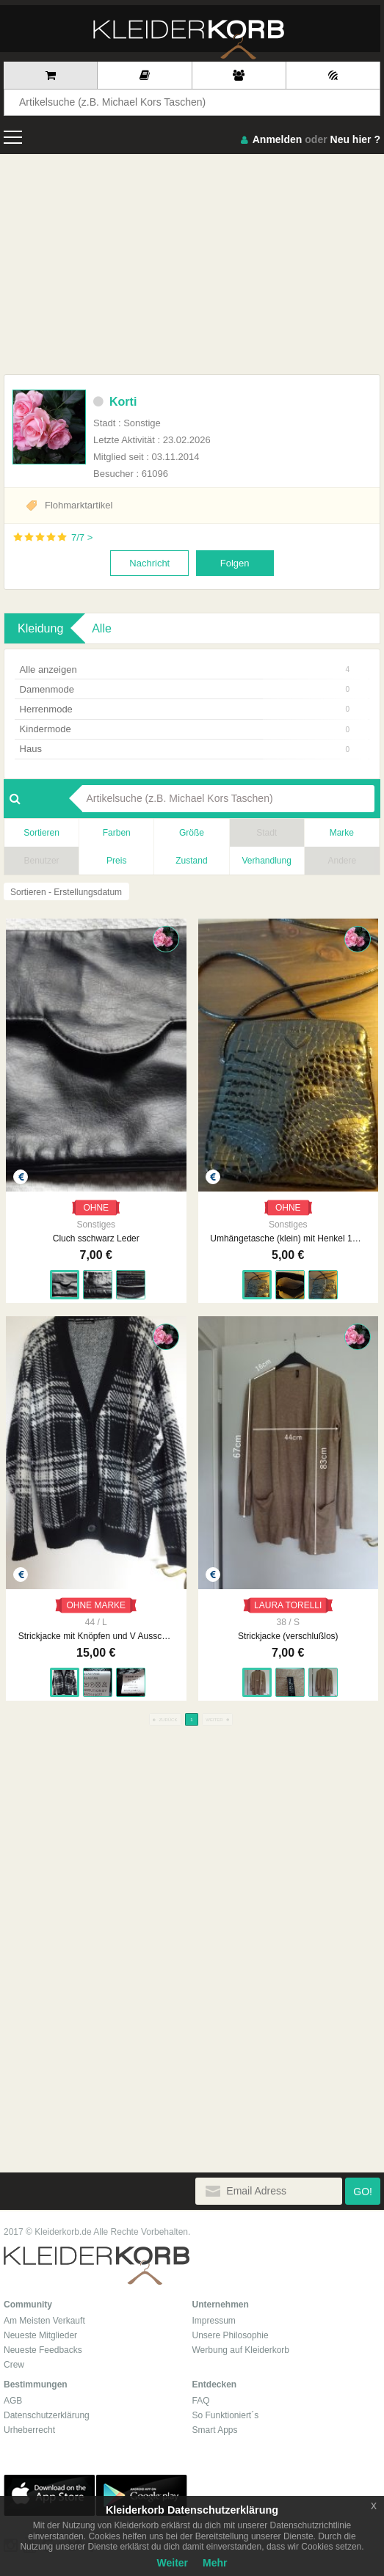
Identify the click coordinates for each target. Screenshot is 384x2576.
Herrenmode (184, 709)
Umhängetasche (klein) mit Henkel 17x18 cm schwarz (288, 1238)
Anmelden (278, 139)
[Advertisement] (192, 264)
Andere (341, 860)
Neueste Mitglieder (40, 2335)
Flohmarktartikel (78, 505)
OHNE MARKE (96, 1605)
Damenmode (184, 689)
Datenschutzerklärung (47, 2415)
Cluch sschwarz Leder (96, 1238)
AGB (13, 2400)
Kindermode (184, 728)
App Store (49, 2495)
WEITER (217, 1720)
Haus (184, 748)
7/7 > (82, 537)
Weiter (173, 2563)
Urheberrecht (29, 2430)
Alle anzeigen (184, 669)
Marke (342, 833)
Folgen (235, 563)
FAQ (201, 2400)
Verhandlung (266, 860)
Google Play (141, 2495)
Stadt (266, 833)
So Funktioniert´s (225, 2415)
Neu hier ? (355, 139)
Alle (102, 628)
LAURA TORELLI (288, 1605)
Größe (191, 833)
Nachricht (149, 563)
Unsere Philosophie (230, 2335)
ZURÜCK (165, 1720)
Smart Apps (215, 2430)
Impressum (214, 2320)
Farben (117, 833)
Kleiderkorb (96, 2266)
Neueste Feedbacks (43, 2350)
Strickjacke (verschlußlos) (288, 1636)
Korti (115, 401)
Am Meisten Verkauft (44, 2320)
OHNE (96, 1208)
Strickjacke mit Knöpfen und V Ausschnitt (96, 1636)
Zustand (191, 860)
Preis (116, 860)
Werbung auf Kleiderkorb (241, 2350)
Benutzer (41, 860)
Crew (14, 2364)
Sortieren (41, 833)
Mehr (215, 2563)
